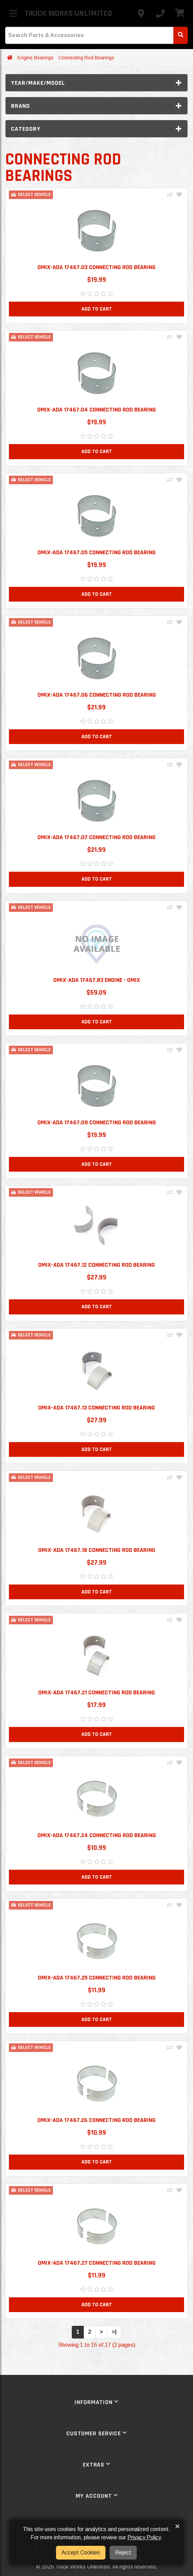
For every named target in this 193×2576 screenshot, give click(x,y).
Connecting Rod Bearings (86, 57)
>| (114, 2332)
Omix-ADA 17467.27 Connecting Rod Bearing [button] (97, 2263)
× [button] (177, 2526)
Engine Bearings (36, 57)
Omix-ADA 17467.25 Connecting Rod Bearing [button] (97, 1978)
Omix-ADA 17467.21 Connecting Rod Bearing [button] (96, 1692)
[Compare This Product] (169, 195)
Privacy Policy (144, 2537)
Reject (123, 2552)
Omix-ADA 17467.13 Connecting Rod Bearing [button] (96, 1408)
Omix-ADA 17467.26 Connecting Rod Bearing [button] (96, 2120)
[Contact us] (141, 13)
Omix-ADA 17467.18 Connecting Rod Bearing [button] (96, 1550)
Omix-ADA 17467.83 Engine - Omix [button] (96, 980)
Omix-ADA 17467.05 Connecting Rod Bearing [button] (96, 552)
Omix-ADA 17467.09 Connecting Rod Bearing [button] (96, 1122)
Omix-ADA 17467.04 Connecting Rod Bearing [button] (96, 410)
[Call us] (160, 13)
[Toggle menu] (13, 13)
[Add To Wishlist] (179, 195)
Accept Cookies (80, 2552)
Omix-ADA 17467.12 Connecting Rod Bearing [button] (96, 1265)
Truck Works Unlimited (68, 13)
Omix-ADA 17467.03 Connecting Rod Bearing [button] (96, 267)
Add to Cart (96, 309)
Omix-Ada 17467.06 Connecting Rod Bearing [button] (96, 695)
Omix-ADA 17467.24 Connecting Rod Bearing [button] (96, 1835)
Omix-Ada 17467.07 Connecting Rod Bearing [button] (96, 837)
